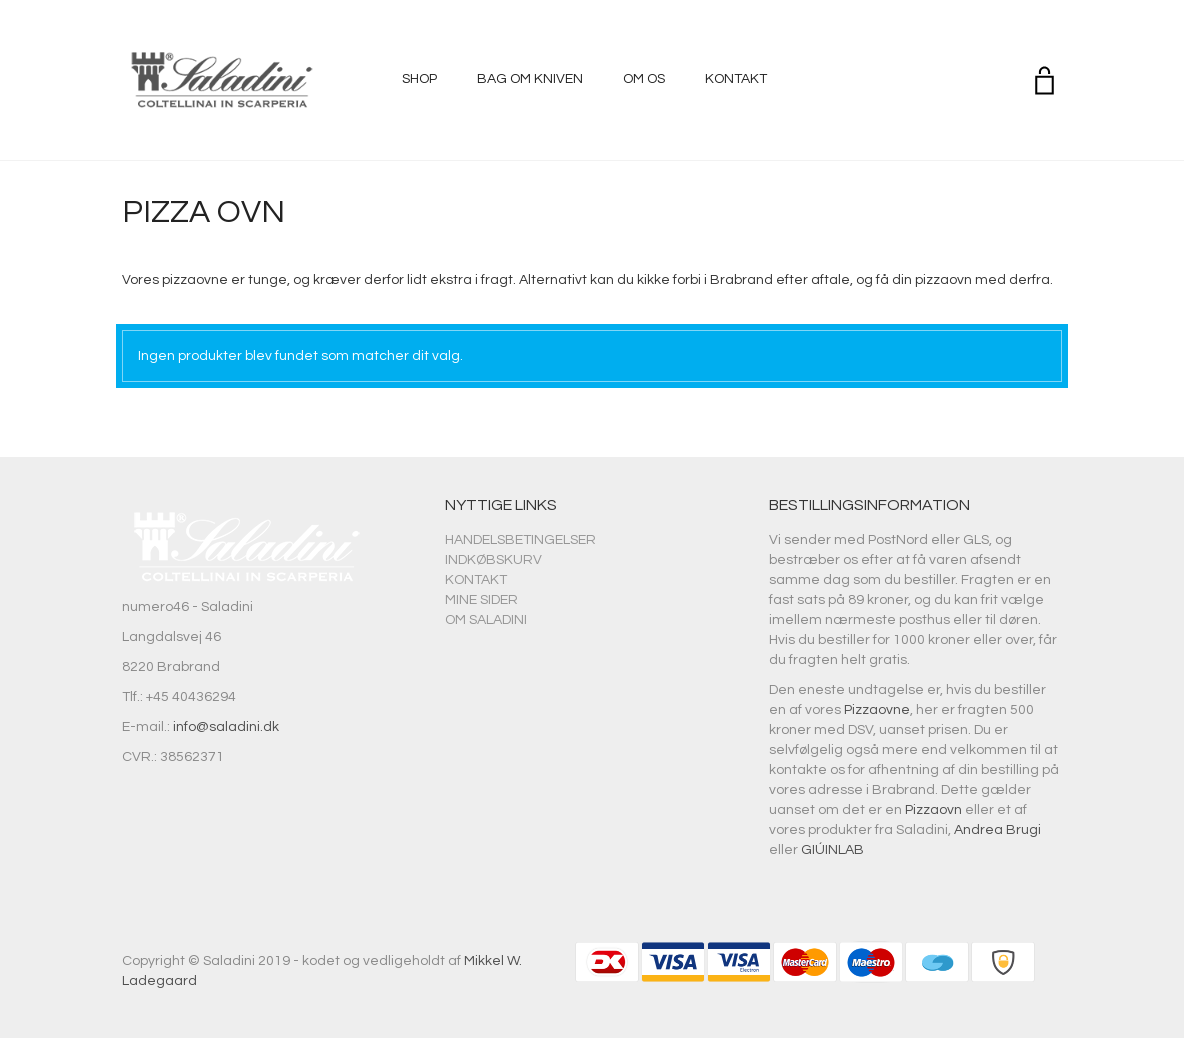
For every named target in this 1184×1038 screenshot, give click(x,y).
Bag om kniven (530, 79)
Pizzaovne (877, 710)
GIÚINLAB (832, 850)
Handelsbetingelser (520, 540)
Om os (644, 79)
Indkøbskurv (493, 560)
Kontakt (736, 79)
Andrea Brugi (997, 830)
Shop (419, 79)
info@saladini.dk (226, 727)
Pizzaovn (933, 810)
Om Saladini (486, 620)
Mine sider (481, 600)
